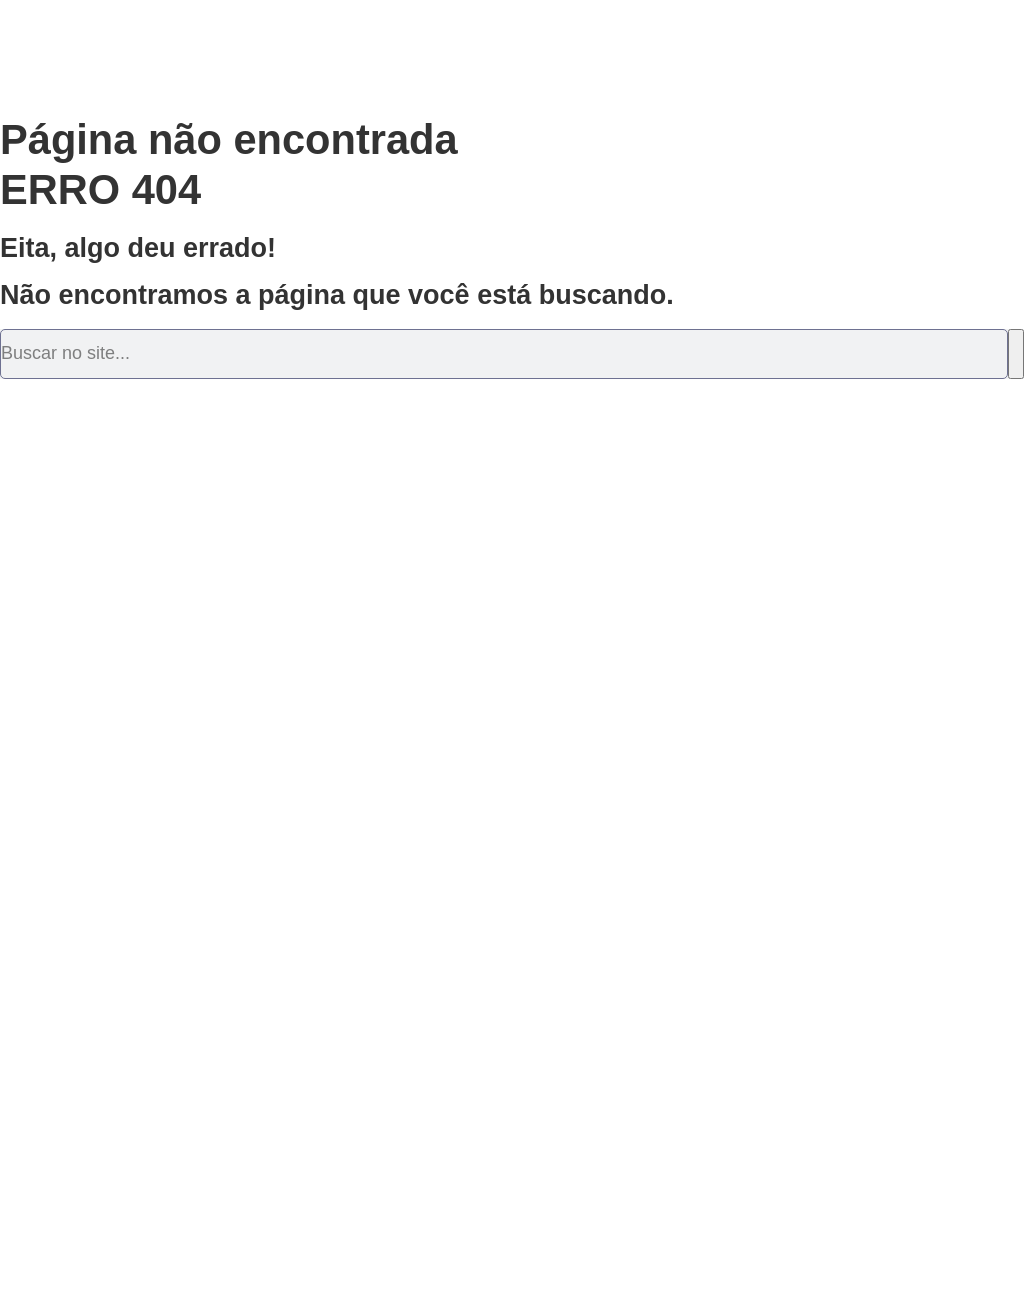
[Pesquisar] (1016, 354)
